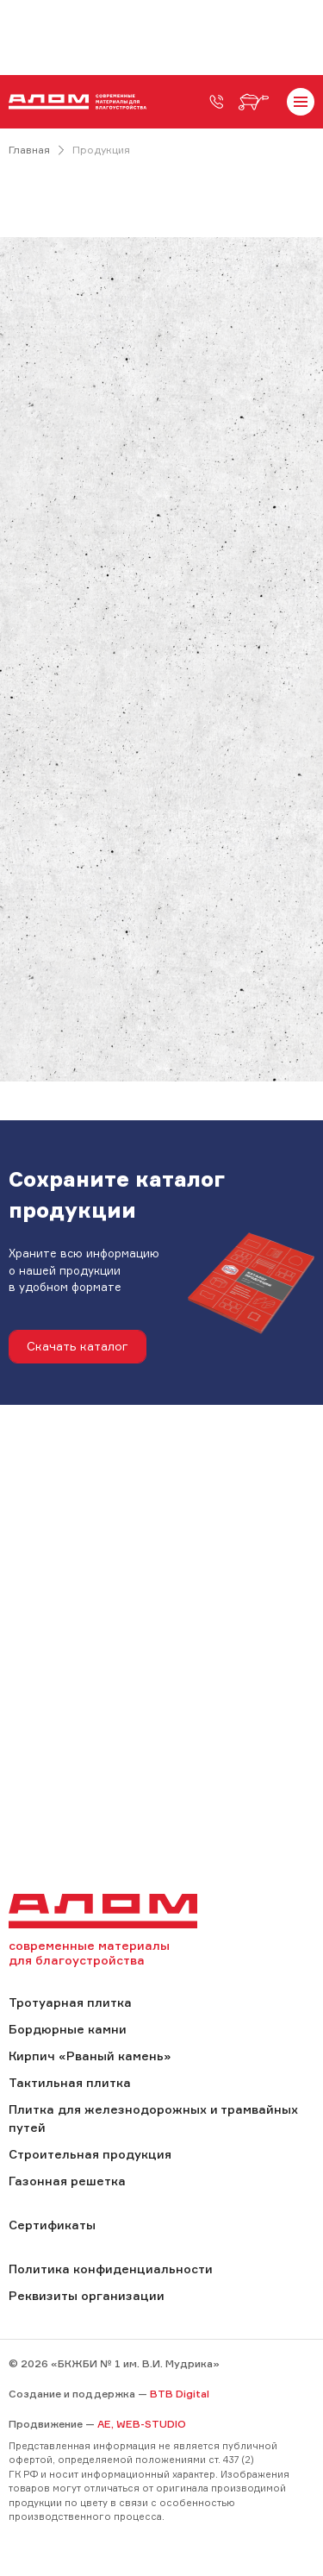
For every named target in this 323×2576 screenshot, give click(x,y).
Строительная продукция (90, 2154)
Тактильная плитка (70, 2082)
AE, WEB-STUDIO (141, 2423)
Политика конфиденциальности (111, 2268)
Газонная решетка (67, 2180)
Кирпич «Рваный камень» (90, 2055)
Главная (29, 149)
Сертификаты (52, 2224)
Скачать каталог (77, 1345)
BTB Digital (179, 2393)
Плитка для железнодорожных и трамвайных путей (153, 2118)
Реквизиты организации (87, 2295)
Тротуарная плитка (70, 2002)
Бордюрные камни (68, 2028)
